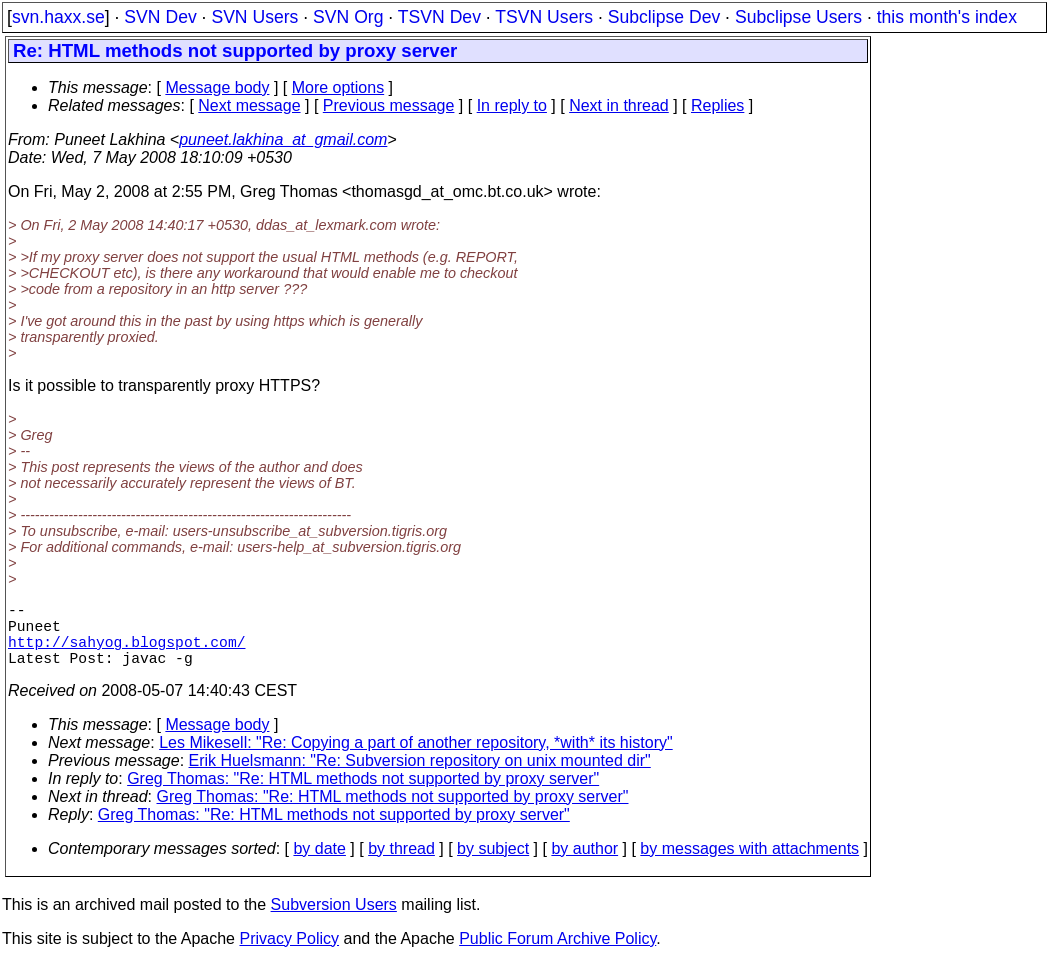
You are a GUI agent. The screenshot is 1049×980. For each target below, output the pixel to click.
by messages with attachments (749, 864)
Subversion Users (334, 920)
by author (584, 864)
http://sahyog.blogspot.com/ (126, 653)
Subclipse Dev (664, 17)
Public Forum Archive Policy (557, 954)
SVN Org (348, 17)
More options (338, 87)
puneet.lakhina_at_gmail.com (283, 139)
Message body (217, 87)
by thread (401, 864)
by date (319, 864)
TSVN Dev (439, 17)
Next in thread (619, 105)
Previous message (389, 105)
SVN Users (254, 17)
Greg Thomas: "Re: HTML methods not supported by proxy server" (363, 794)
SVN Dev (160, 17)
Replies (717, 105)
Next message (249, 105)
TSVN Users (544, 17)
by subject (493, 864)
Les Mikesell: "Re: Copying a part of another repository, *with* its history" (416, 758)
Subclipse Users (798, 17)
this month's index (947, 17)
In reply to (512, 105)
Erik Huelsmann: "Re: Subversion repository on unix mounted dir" (420, 776)
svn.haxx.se (58, 17)
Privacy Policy (289, 954)
